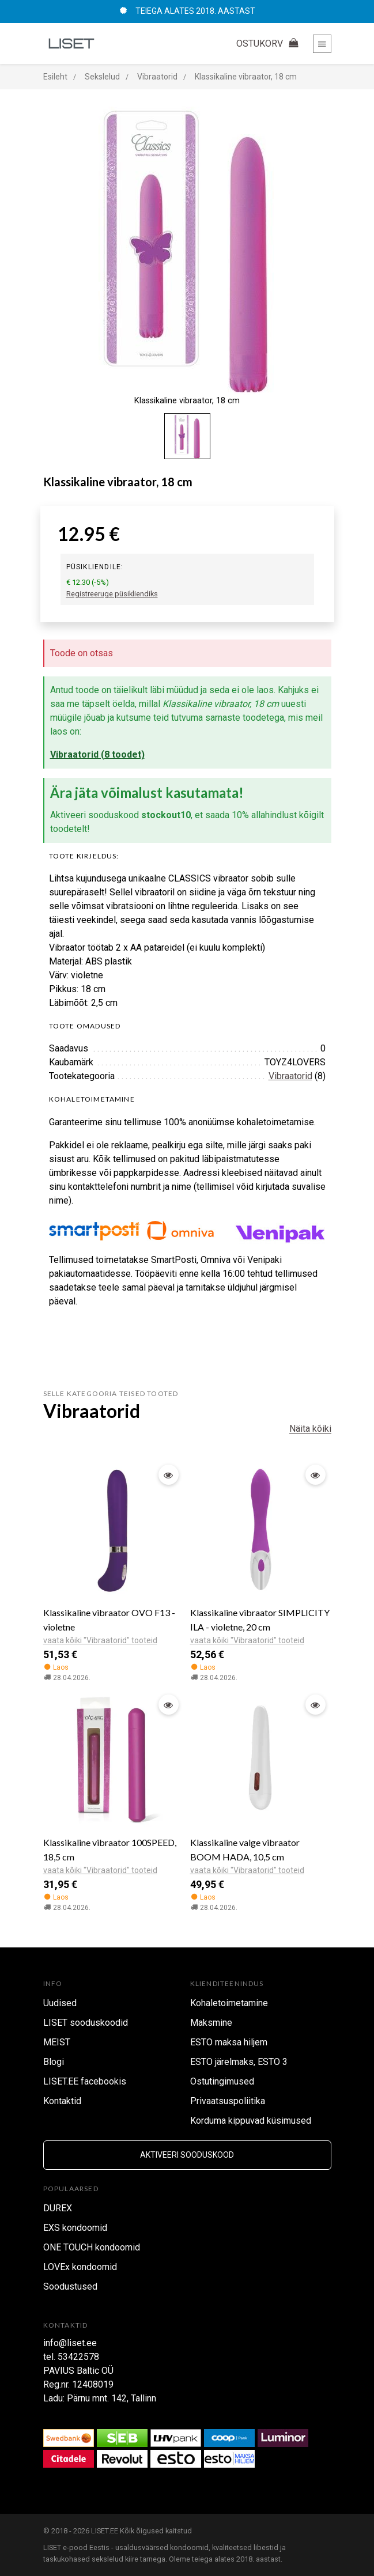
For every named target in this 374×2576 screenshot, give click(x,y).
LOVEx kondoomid (80, 2266)
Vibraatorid (290, 1076)
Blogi (53, 2061)
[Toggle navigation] (322, 43)
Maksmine (211, 2022)
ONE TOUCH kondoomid (91, 2247)
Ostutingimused (222, 2081)
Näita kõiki (310, 1428)
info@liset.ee (70, 2342)
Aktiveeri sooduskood (187, 2154)
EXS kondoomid (75, 2227)
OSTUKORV (268, 43)
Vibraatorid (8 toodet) (97, 754)
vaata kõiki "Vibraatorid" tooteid (100, 1640)
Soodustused (70, 2286)
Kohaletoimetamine (229, 2003)
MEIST (56, 2042)
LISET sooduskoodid (85, 2022)
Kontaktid (62, 2100)
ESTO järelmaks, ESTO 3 (239, 2061)
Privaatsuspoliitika (227, 2100)
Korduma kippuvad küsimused (250, 2120)
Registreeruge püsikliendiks (112, 593)
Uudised (60, 2003)
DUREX (57, 2208)
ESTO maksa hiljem (228, 2042)
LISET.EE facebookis (84, 2081)
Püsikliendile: (95, 567)
